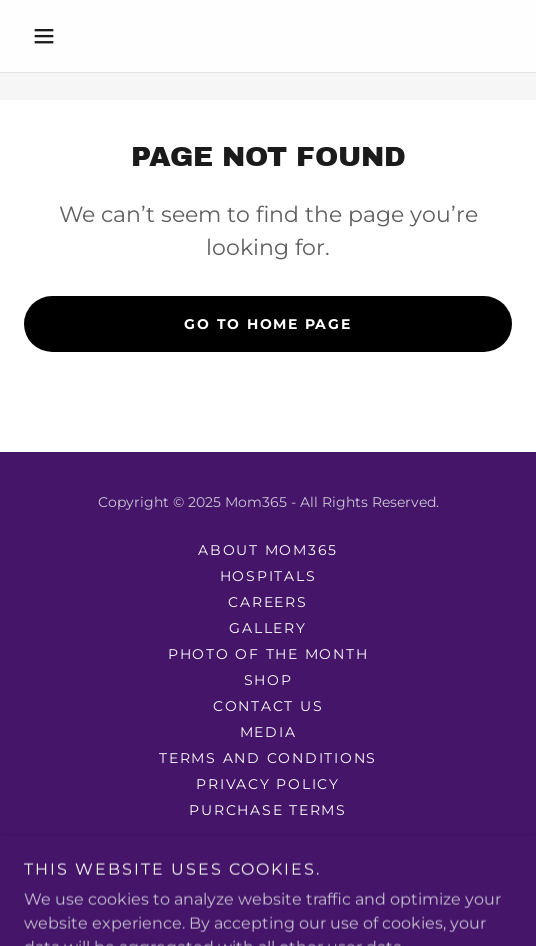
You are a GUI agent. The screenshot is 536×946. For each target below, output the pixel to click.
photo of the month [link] (268, 654)
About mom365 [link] (268, 550)
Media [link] (268, 732)
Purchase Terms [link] (268, 810)
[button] (60, 36)
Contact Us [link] (268, 706)
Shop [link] (268, 680)
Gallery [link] (267, 628)
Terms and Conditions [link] (268, 758)
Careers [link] (267, 602)
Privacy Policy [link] (268, 784)
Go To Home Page (267, 324)
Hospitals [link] (268, 576)
